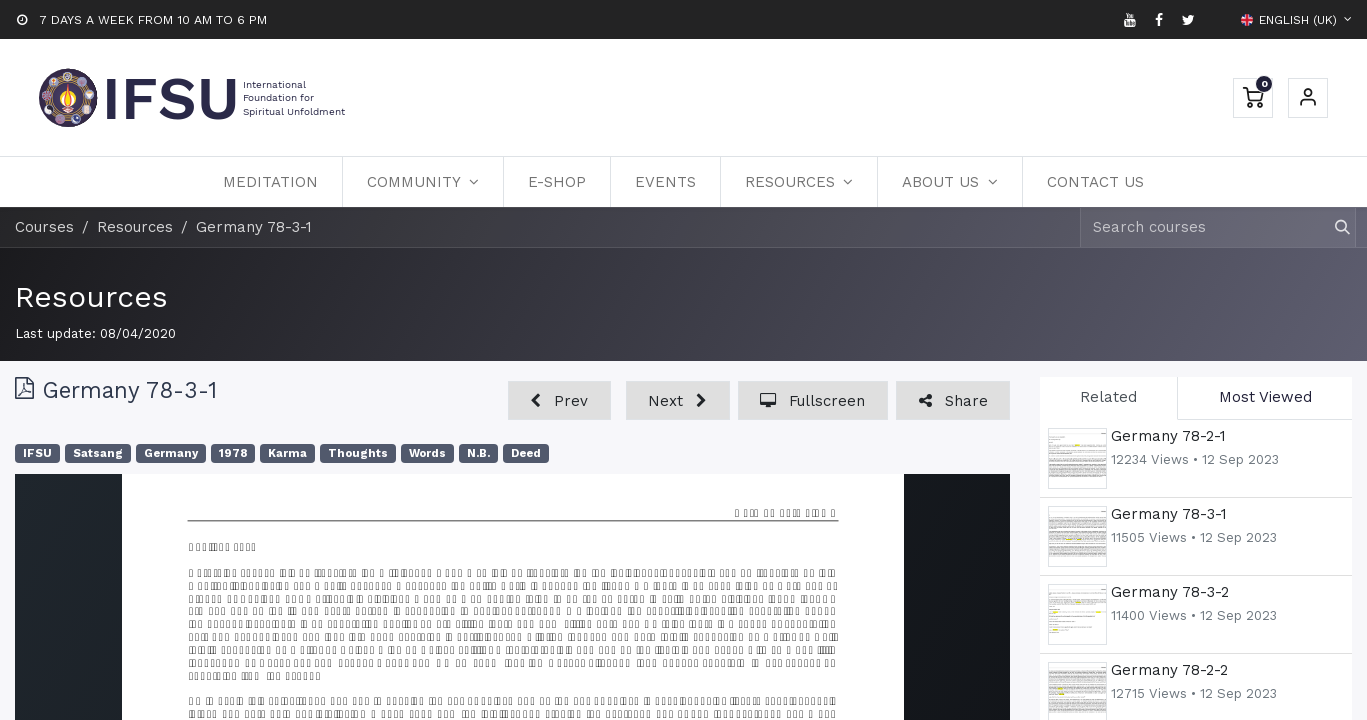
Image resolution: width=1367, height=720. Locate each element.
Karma (287, 453)
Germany (171, 453)
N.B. (478, 453)
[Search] (1333, 227)
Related (1108, 397)
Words (427, 453)
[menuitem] (270, 182)
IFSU (37, 453)
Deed (526, 453)
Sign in (1308, 98)
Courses (44, 227)
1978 (233, 453)
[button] (559, 400)
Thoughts (358, 453)
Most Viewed (1265, 397)
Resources (91, 296)
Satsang (98, 453)
